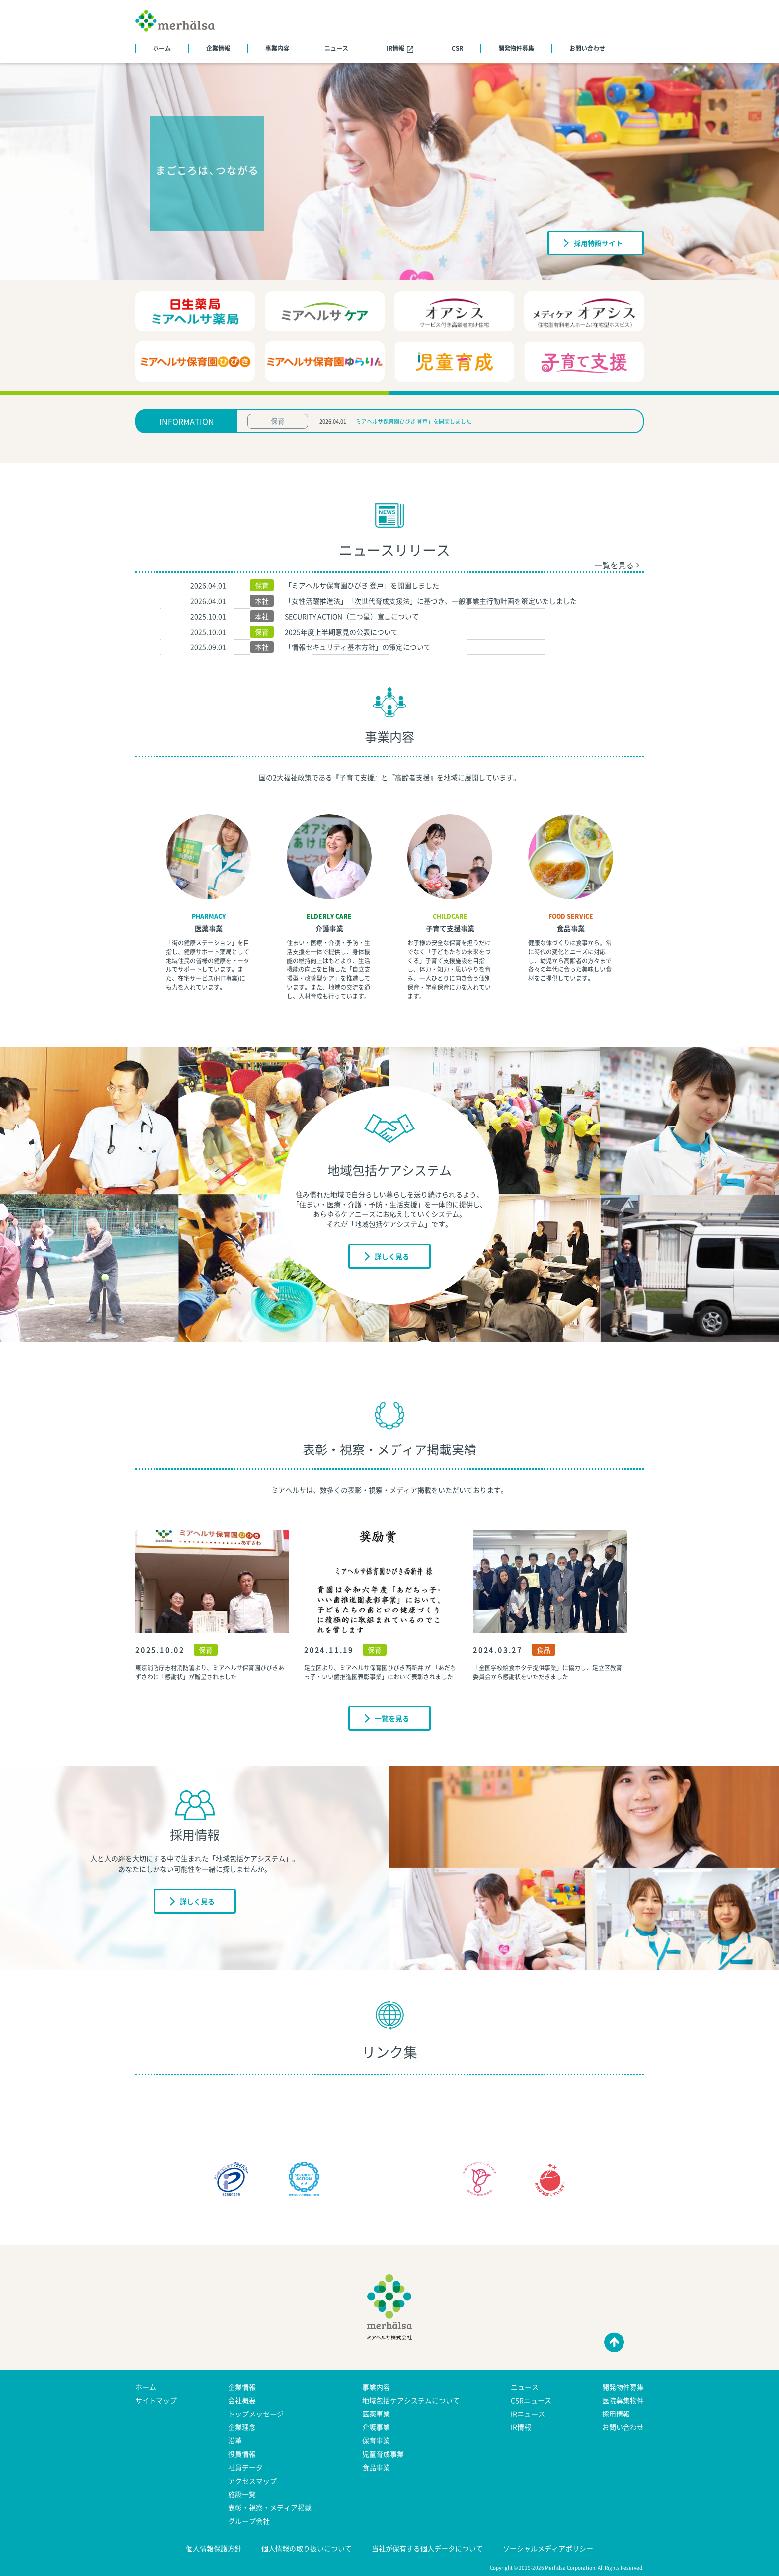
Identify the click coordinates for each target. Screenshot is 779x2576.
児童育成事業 (383, 2454)
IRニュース (528, 2413)
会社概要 (242, 2400)
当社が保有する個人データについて (427, 2548)
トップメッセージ (256, 2413)
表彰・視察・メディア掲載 (270, 2507)
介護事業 (329, 928)
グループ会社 (249, 2521)
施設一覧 (242, 2494)
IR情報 (400, 48)
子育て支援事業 (450, 928)
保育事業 (376, 2440)
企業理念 (242, 2427)
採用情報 (616, 2413)
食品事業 (571, 928)
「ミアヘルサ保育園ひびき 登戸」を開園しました (410, 421)
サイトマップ (156, 2400)
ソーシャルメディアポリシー (548, 2548)
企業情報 (218, 48)
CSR (457, 48)
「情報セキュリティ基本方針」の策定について (358, 647)
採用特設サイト (593, 242)
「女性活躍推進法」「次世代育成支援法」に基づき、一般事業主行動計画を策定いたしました (431, 601)
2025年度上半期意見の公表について (341, 632)
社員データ (245, 2467)
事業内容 (277, 48)
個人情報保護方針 (213, 2548)
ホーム (162, 48)
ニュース (336, 48)
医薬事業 (209, 928)
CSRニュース (531, 2400)
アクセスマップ (252, 2481)
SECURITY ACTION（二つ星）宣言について (352, 616)
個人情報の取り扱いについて (306, 2548)
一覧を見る (616, 565)
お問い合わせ (587, 48)
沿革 (235, 2440)
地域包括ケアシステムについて (411, 2400)
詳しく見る (387, 1255)
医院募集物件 (623, 2400)
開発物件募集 (516, 48)
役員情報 (242, 2454)
